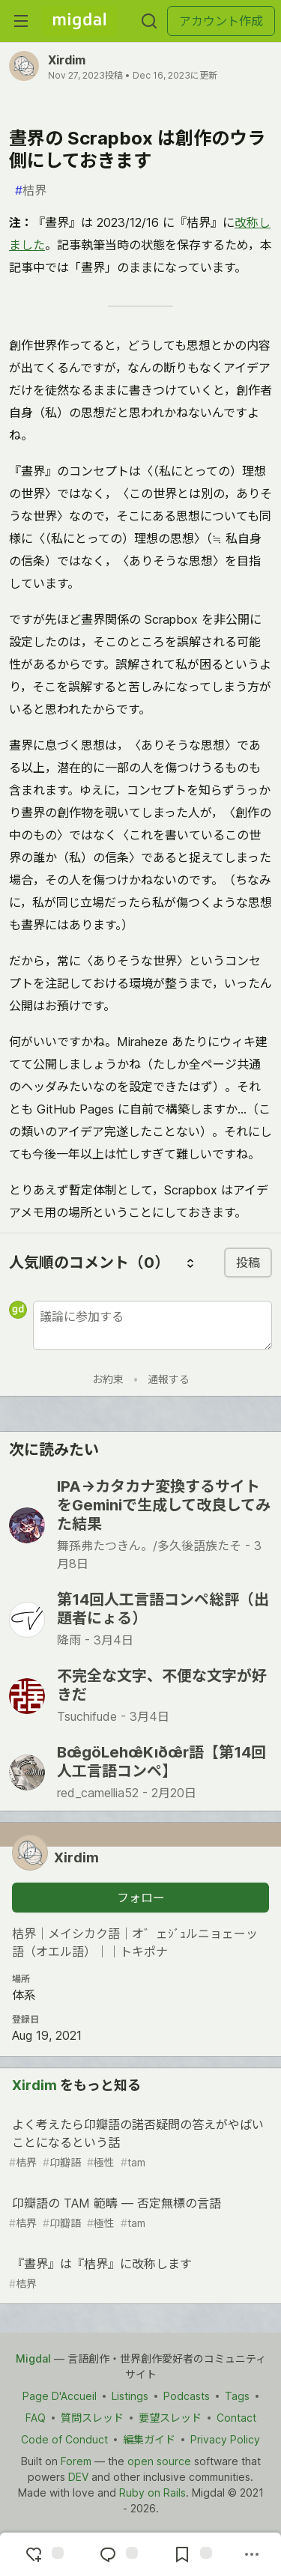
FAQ (35, 2417)
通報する (169, 1379)
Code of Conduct (64, 2439)
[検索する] (149, 21)
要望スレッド (170, 2417)
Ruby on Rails (152, 2492)
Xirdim (66, 59)
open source (159, 2461)
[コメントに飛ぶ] (116, 2554)
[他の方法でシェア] (252, 2554)
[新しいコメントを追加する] (152, 1325)
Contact (236, 2417)
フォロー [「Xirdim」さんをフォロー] (141, 1897)
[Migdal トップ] (79, 21)
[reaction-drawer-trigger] (42, 2554)
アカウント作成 (221, 20)
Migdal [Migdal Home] (33, 2358)
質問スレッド (92, 2417)
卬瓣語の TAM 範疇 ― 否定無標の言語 (139, 2213)
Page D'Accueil (59, 2396)
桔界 (30, 190)
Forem (76, 2461)
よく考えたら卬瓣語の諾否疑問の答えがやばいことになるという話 (139, 2143)
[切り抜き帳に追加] (191, 2554)
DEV (78, 2476)
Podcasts (186, 2396)
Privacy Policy (225, 2439)
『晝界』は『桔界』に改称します (139, 2273)
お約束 (108, 1379)
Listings (130, 2396)
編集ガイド (149, 2439)
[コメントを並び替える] (190, 1262)
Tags (237, 2396)
